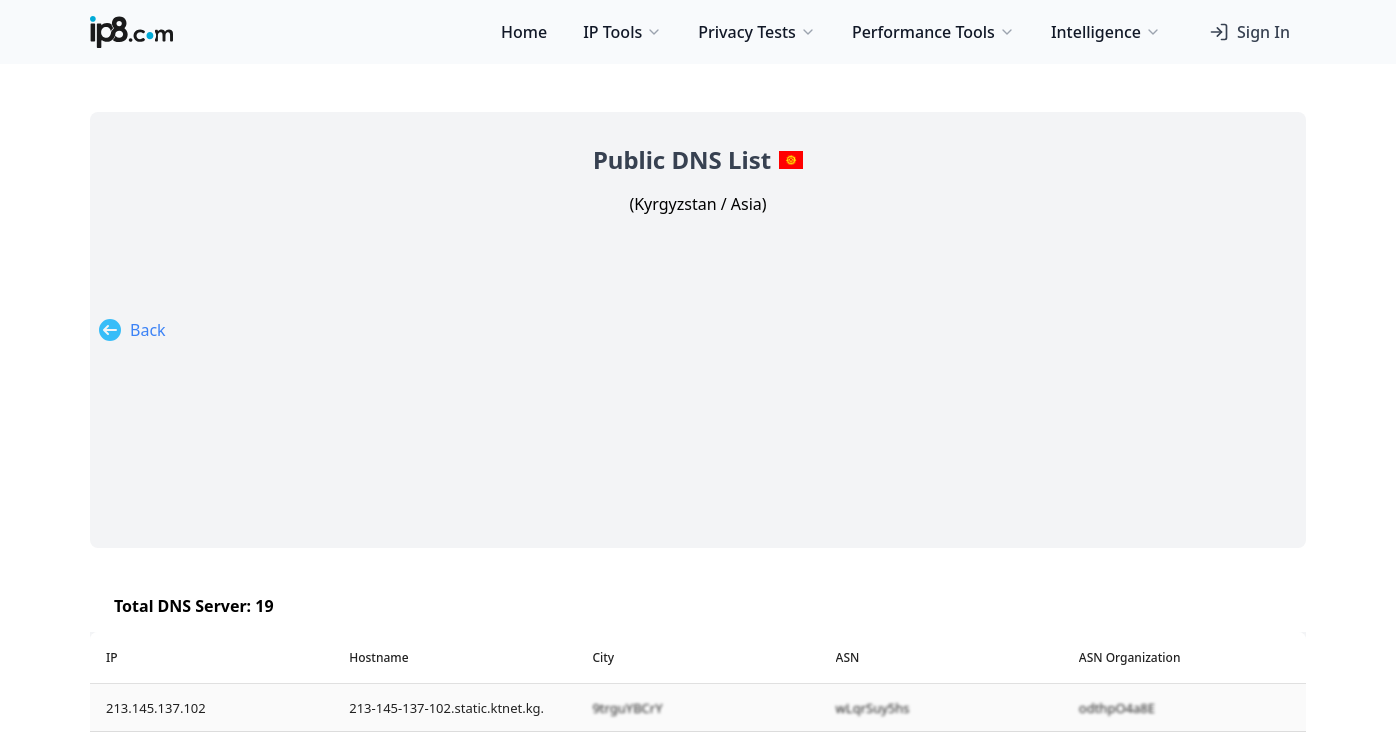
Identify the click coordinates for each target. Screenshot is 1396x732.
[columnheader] (211, 657)
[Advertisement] (698, 366)
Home (524, 32)
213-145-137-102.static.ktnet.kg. (446, 708)
